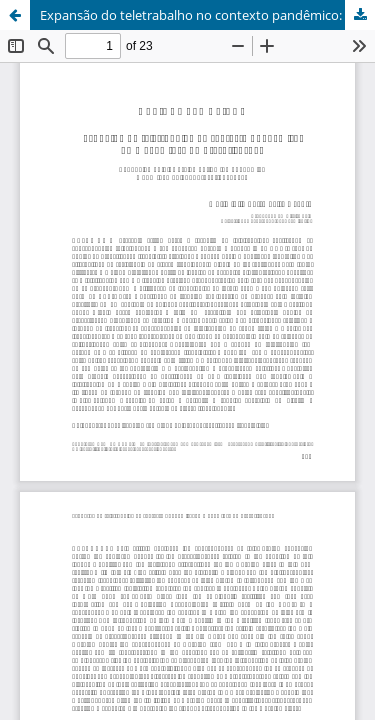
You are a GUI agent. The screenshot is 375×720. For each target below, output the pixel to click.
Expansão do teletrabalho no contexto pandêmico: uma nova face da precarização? (207, 15)
